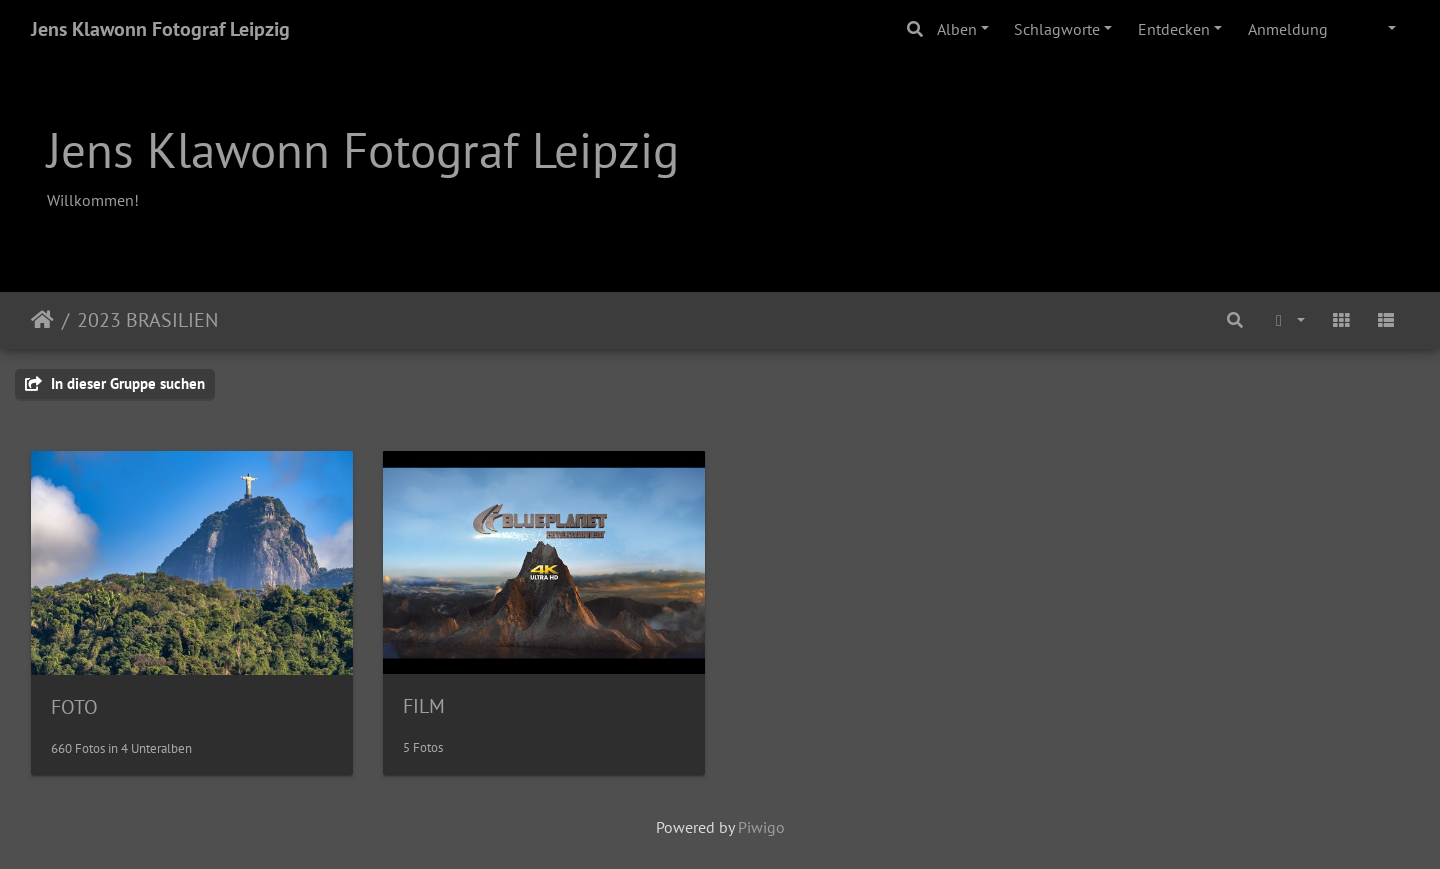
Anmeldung (1288, 29)
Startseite (42, 320)
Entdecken (1174, 29)
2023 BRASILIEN (147, 320)
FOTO (74, 707)
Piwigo (761, 827)
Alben (957, 29)
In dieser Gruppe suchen (115, 383)
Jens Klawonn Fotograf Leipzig (160, 29)
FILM (424, 706)
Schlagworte (1057, 29)
